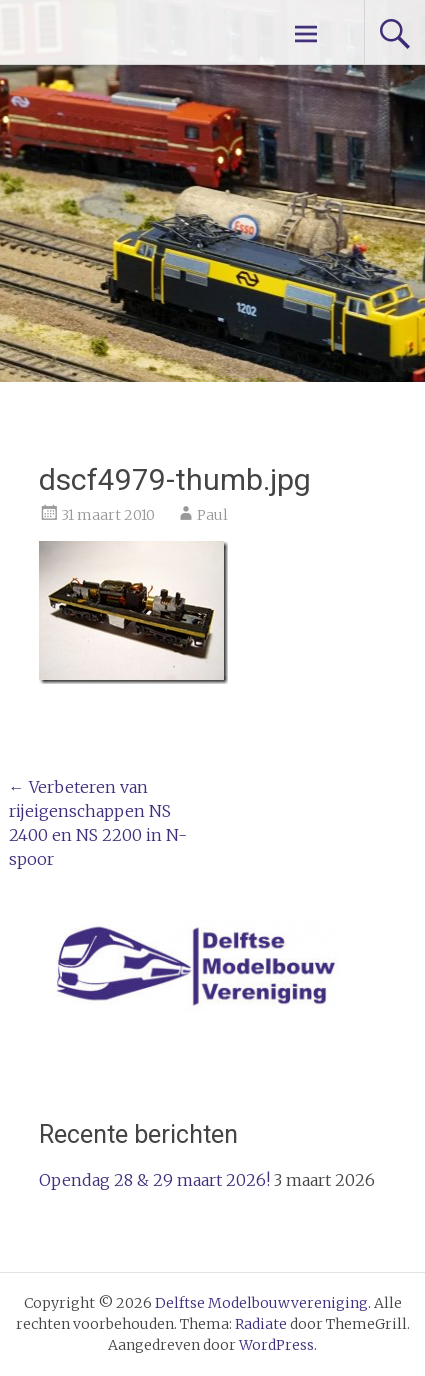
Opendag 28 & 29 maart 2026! (154, 1180)
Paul (212, 515)
